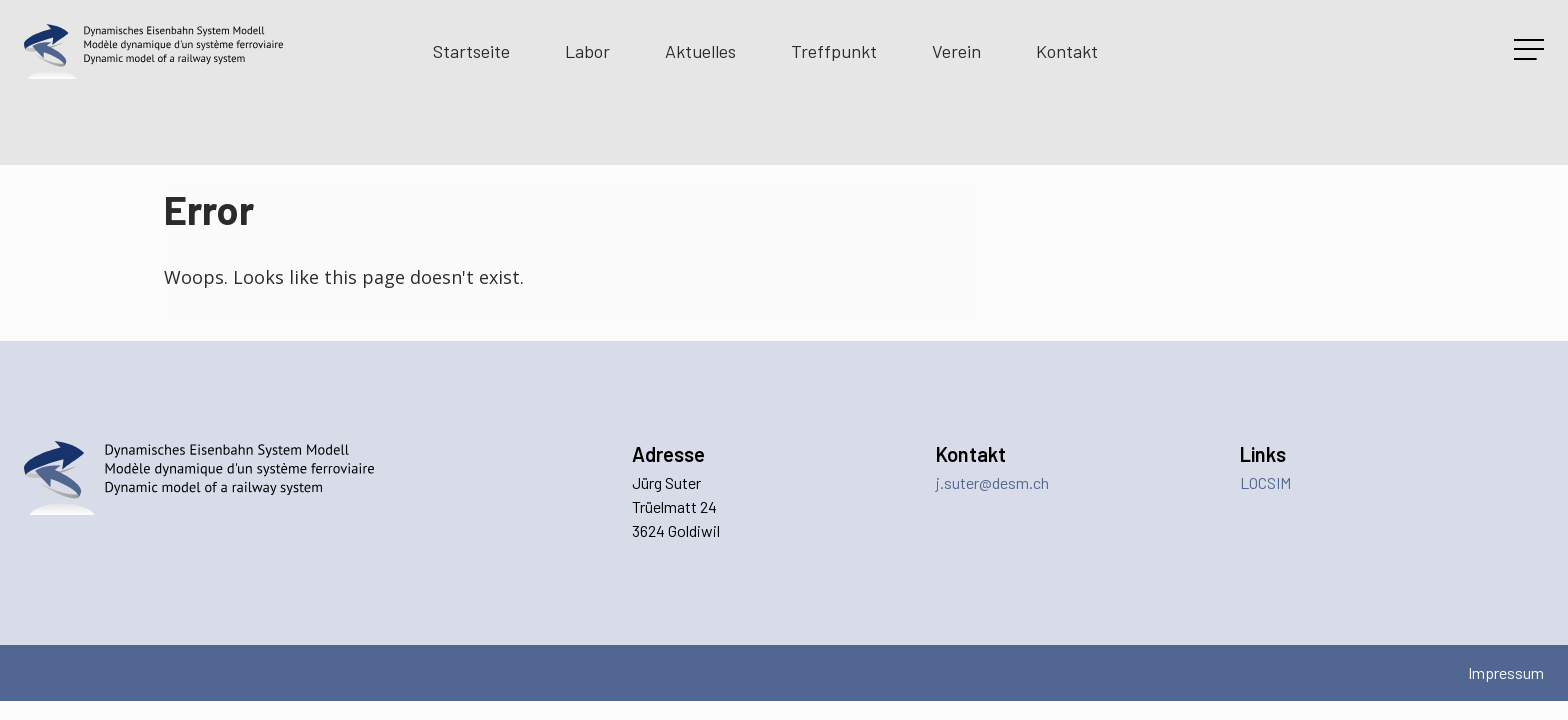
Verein (956, 51)
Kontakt (1067, 51)
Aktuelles (700, 51)
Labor (587, 51)
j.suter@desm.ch (992, 482)
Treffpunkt (834, 51)
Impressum (1506, 672)
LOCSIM (1265, 482)
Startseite (471, 51)
